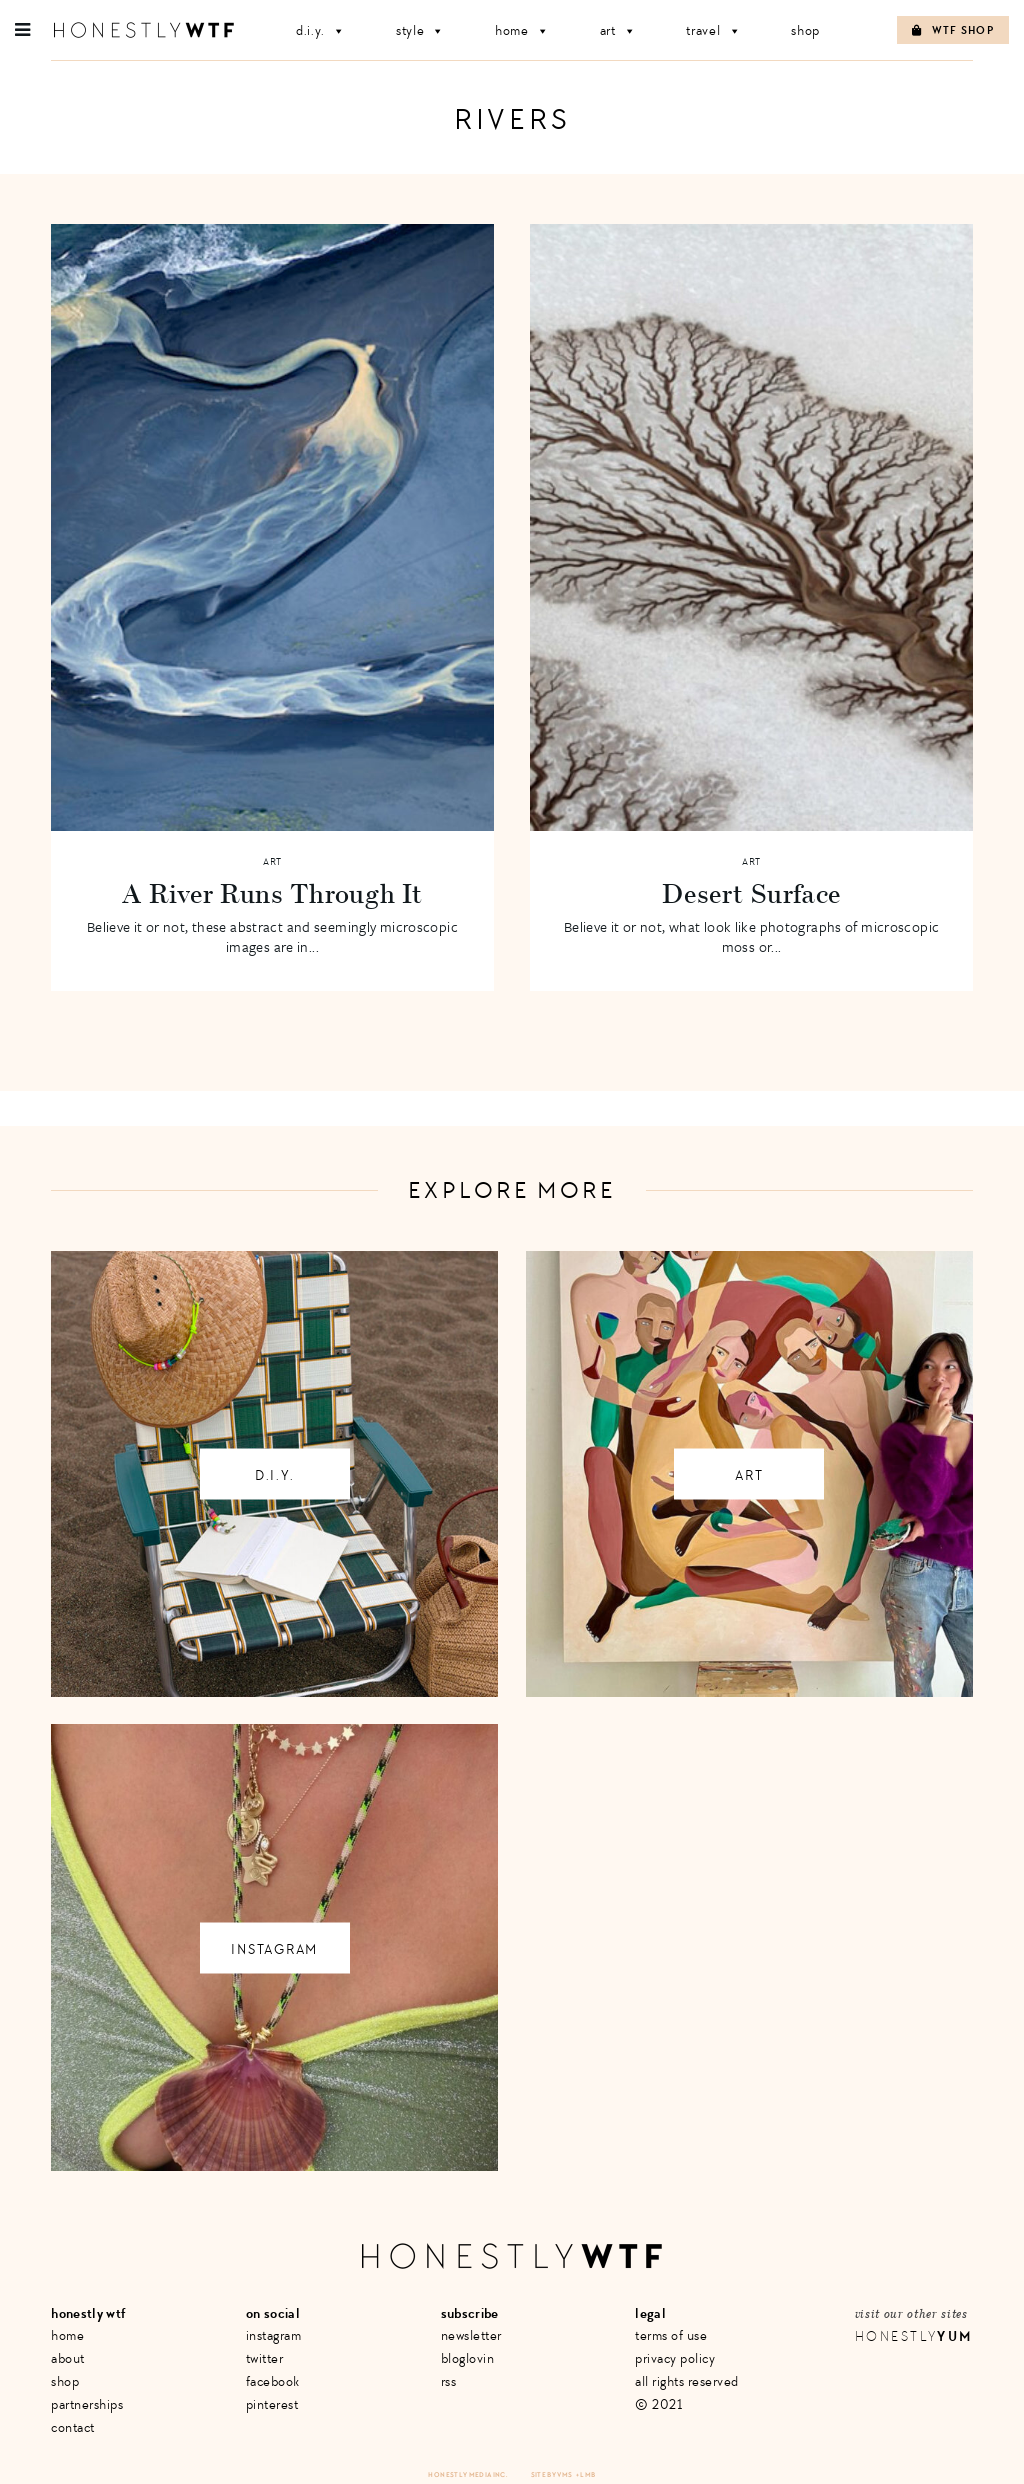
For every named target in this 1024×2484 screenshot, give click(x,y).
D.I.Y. (321, 30)
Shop (805, 30)
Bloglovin (468, 2358)
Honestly (914, 2336)
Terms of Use (671, 2335)
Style (420, 30)
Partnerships (87, 2404)
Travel (713, 30)
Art (618, 30)
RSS (449, 2381)
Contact (73, 2427)
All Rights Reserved (687, 2381)
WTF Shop (953, 30)
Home (522, 30)
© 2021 (658, 2404)
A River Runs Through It (272, 893)
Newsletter (471, 2335)
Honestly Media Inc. (467, 2474)
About (68, 2358)
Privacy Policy (675, 2358)
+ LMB (586, 2474)
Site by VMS (552, 2474)
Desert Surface (751, 893)
